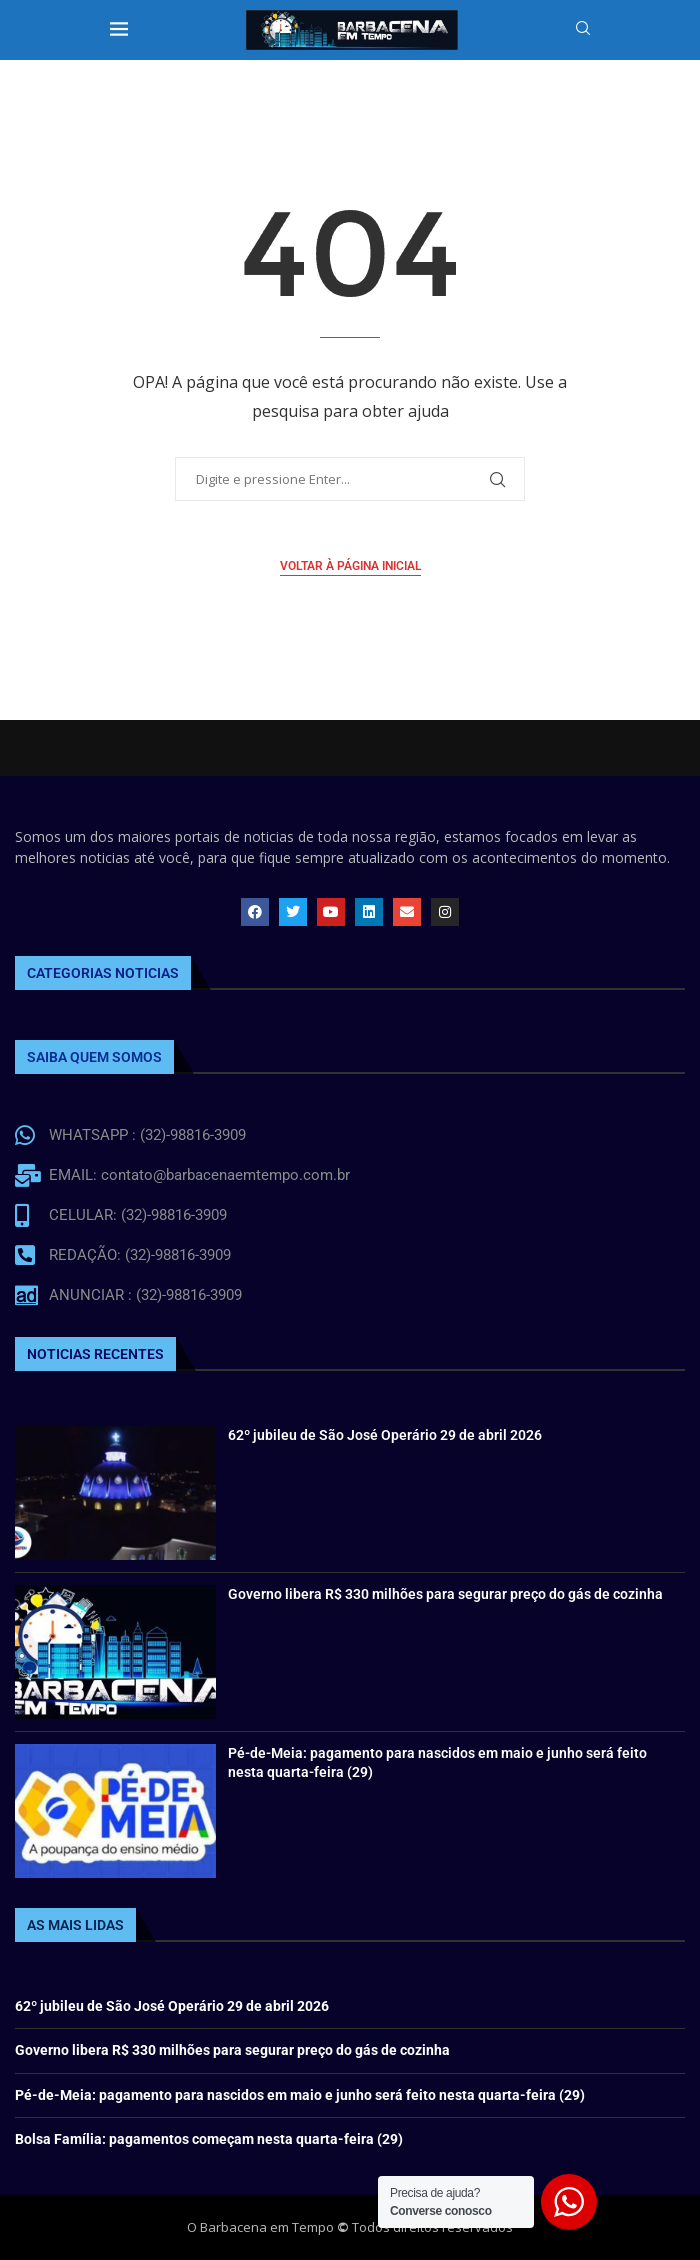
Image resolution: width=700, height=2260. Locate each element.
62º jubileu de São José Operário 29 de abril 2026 (385, 1435)
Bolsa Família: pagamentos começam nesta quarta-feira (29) (209, 2139)
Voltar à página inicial (350, 566)
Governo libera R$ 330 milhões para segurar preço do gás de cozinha (445, 1594)
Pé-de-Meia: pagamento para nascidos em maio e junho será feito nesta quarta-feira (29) (300, 2095)
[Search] (583, 30)
